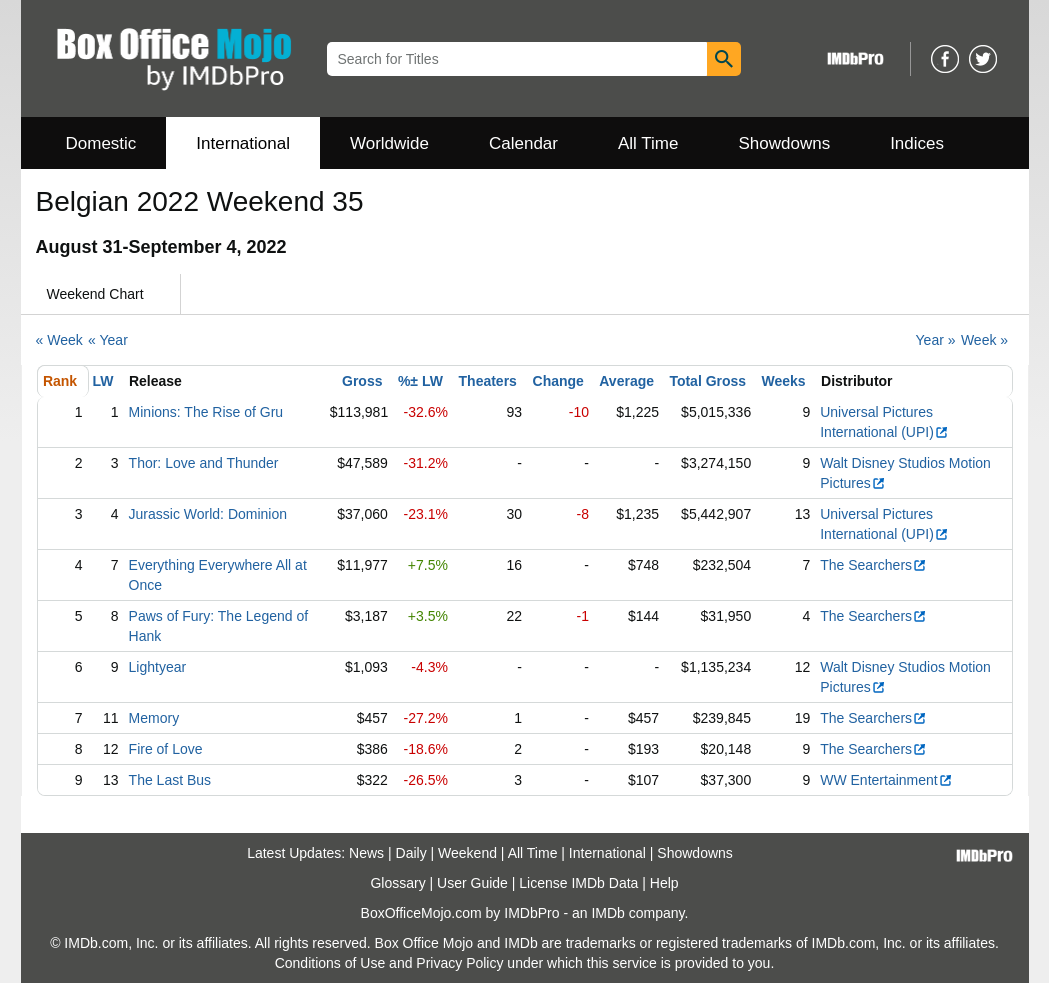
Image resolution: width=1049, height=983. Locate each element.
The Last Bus (170, 780)
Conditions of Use (330, 963)
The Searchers (873, 565)
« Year (108, 340)
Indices (917, 143)
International (243, 143)
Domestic (101, 143)
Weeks (784, 381)
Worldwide (389, 143)
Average (626, 381)
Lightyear (158, 667)
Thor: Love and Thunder (204, 463)
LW (103, 381)
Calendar (523, 143)
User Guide (472, 883)
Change (558, 381)
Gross (362, 381)
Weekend (467, 853)
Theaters (488, 381)
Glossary (397, 883)
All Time (648, 143)
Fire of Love (166, 749)
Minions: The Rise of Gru (206, 412)
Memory (154, 718)
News (366, 853)
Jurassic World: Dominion (208, 514)
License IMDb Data (578, 883)
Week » (984, 340)
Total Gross (707, 381)
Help (664, 883)
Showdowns (784, 143)
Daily (411, 853)
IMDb (607, 913)
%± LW (420, 381)
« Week (59, 340)
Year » (936, 340)
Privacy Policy (459, 963)
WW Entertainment (886, 780)
